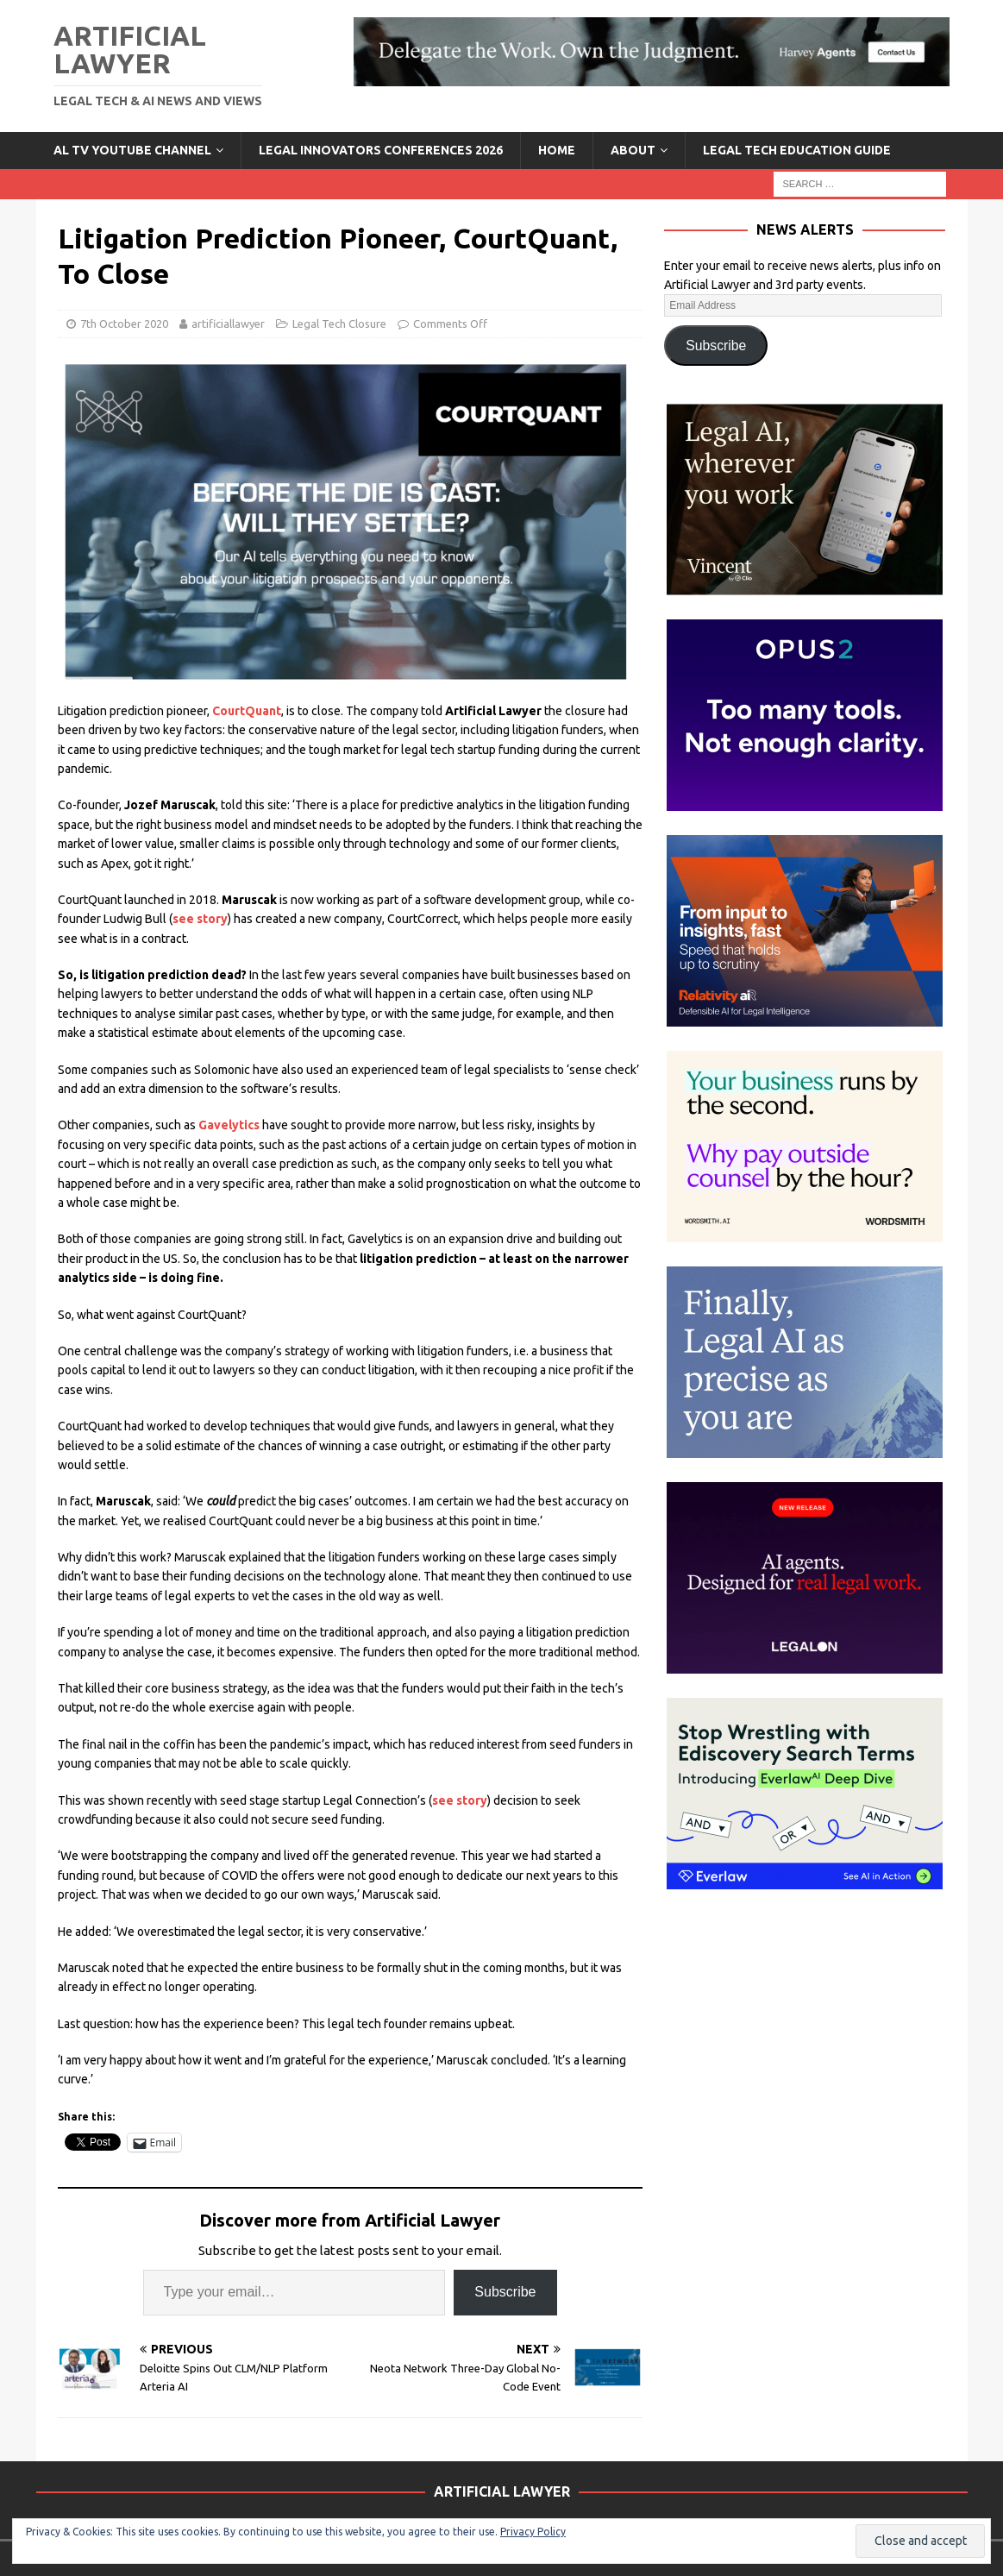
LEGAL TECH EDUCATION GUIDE (797, 150)
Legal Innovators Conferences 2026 (381, 150)
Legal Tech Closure (339, 323)
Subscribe (505, 2291)
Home (556, 150)
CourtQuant (246, 711)
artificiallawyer (228, 323)
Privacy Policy (533, 2531)
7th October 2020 (124, 323)
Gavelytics (230, 1125)
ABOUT (633, 150)
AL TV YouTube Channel (132, 150)
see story (200, 919)
